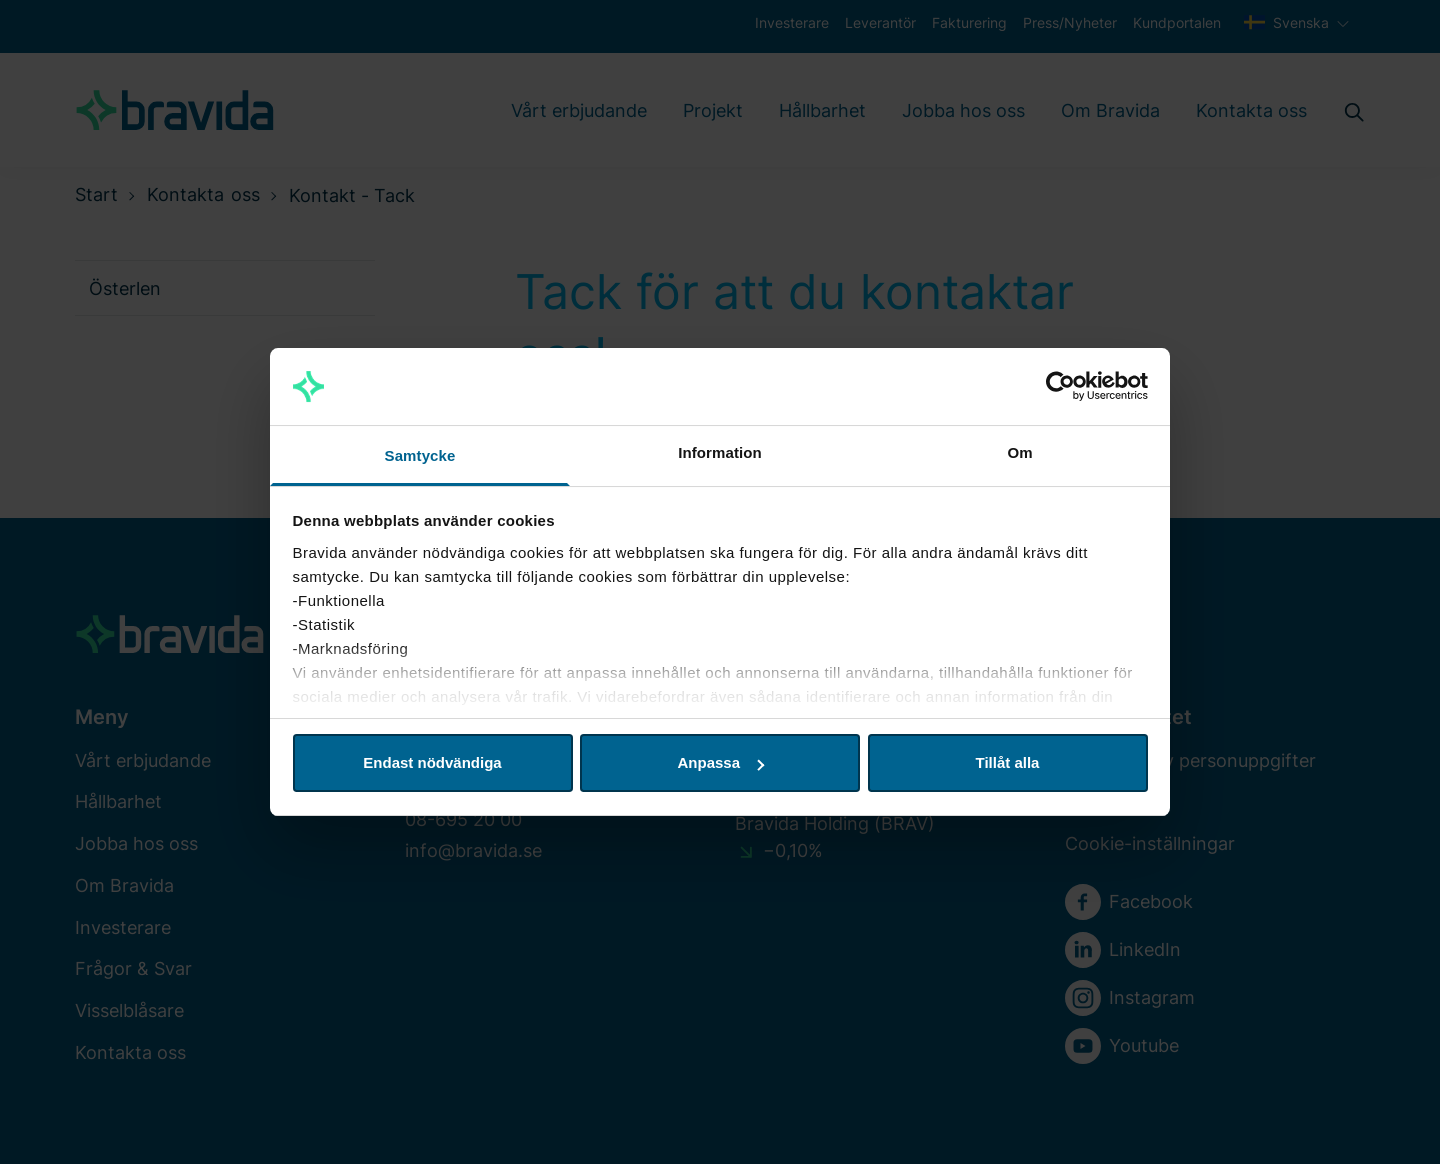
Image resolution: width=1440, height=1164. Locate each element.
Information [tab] (720, 452)
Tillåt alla (1008, 762)
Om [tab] (1019, 452)
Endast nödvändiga (432, 762)
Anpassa (720, 762)
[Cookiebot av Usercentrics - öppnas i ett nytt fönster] (1060, 387)
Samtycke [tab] (420, 455)
